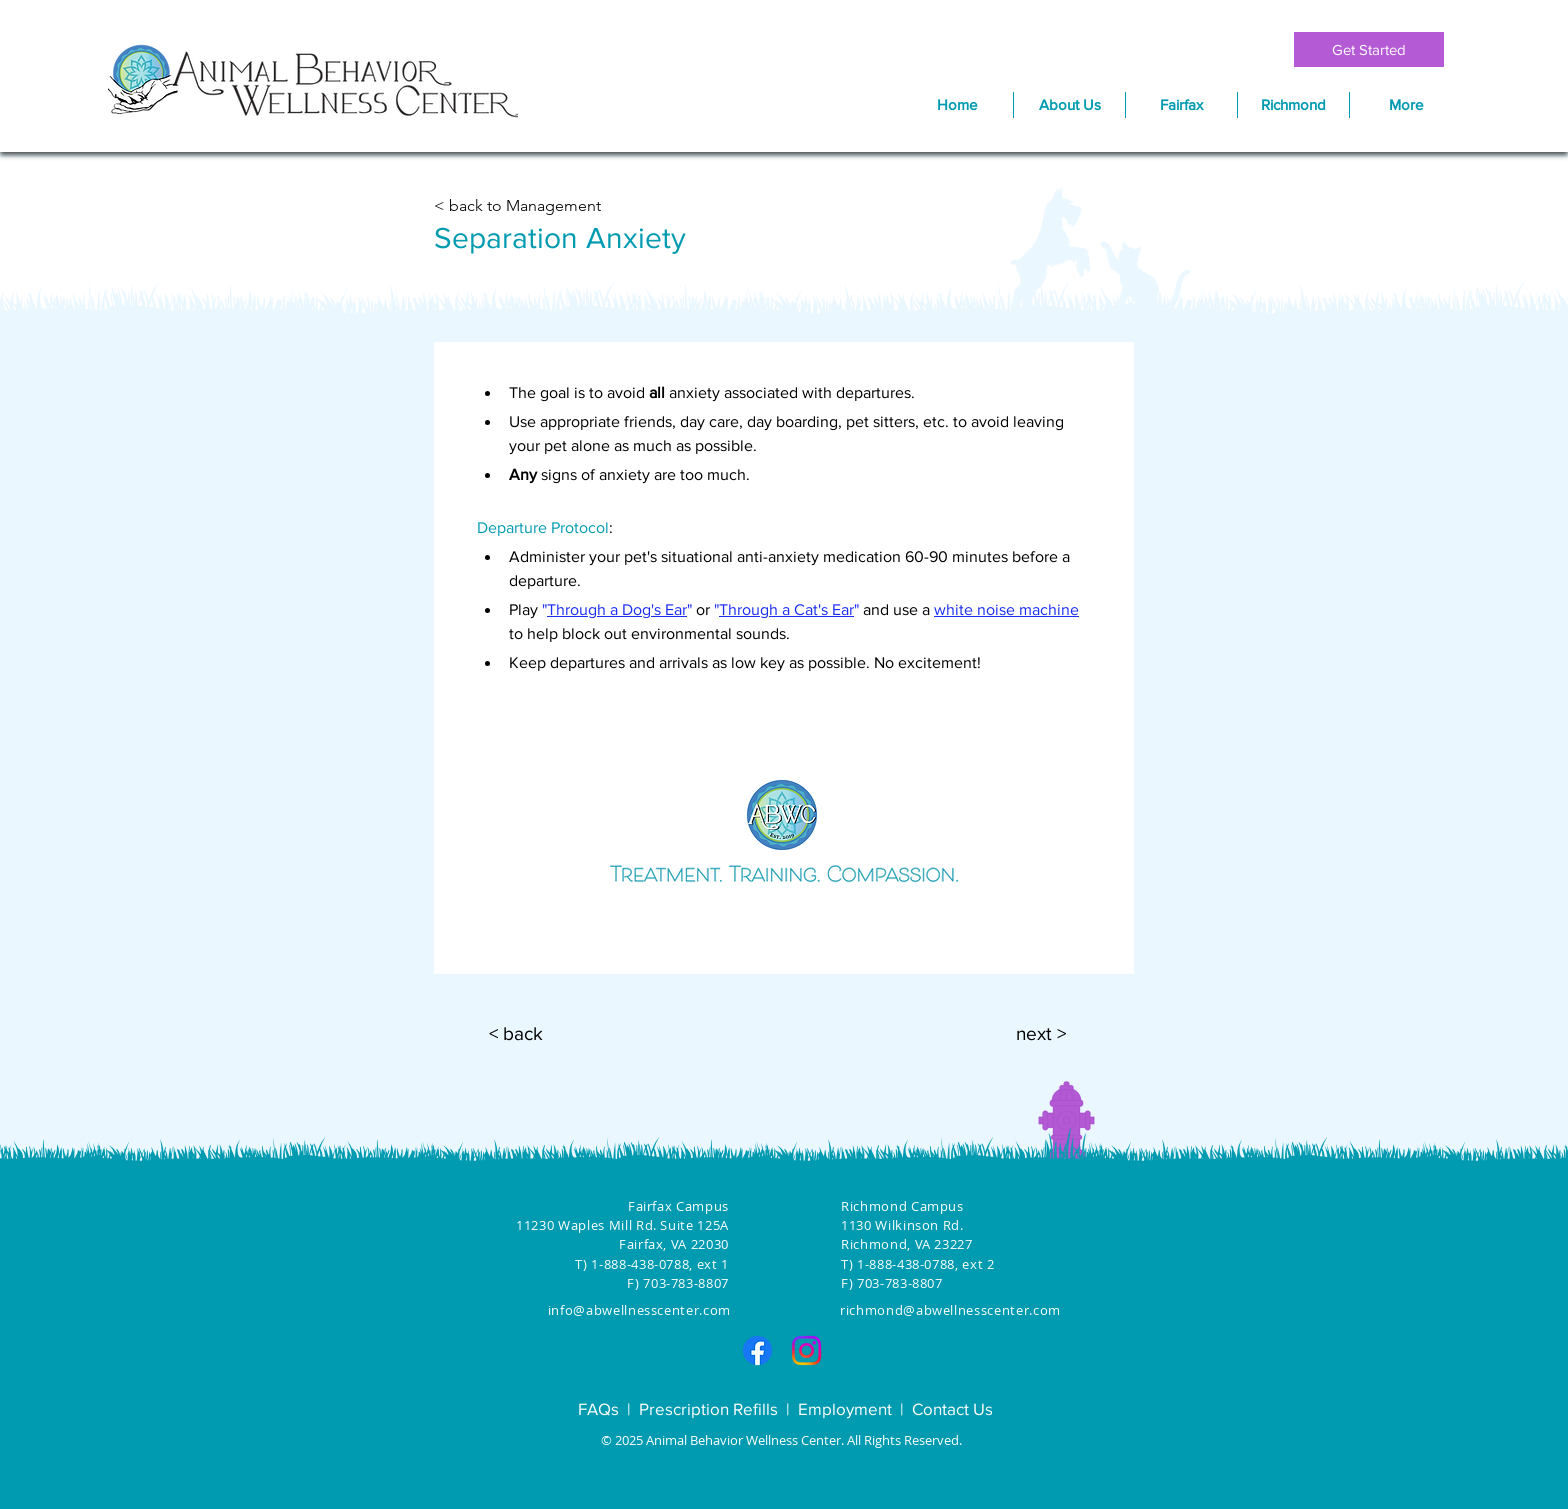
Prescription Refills (708, 1408)
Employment (845, 1408)
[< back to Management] (522, 206)
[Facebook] (757, 1350)
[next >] (1041, 1034)
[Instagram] (806, 1350)
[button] (1181, 105)
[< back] (516, 1034)
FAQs (598, 1408)
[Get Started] (1369, 49)
